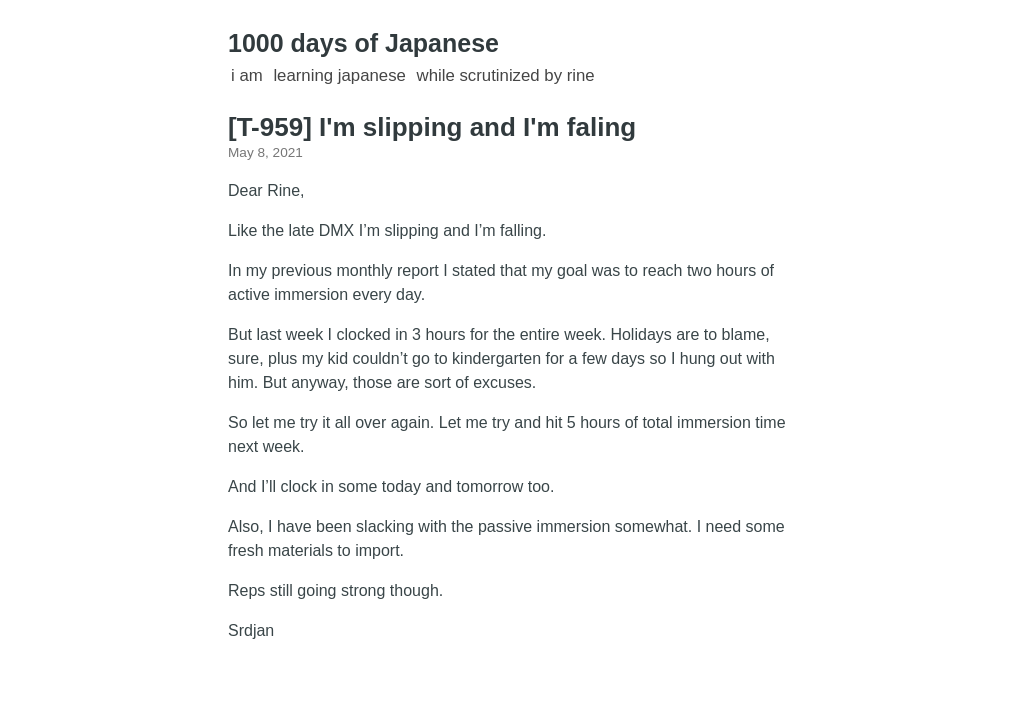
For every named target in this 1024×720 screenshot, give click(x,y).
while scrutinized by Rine (506, 75)
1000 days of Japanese (363, 43)
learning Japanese (339, 75)
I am (247, 75)
